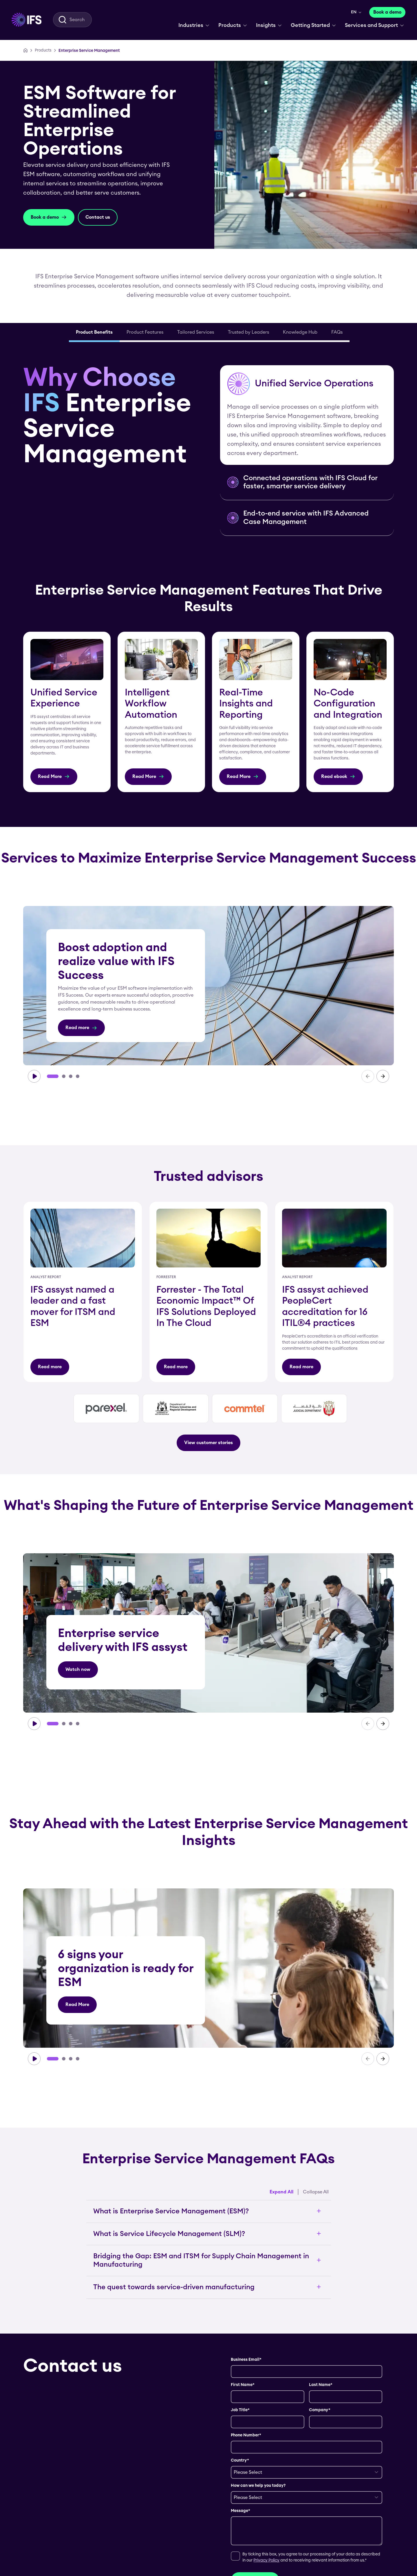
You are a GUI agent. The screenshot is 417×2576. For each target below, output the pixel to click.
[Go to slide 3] (70, 1076)
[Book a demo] (387, 12)
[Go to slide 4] (77, 1076)
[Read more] (81, 1028)
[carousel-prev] (367, 1076)
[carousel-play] (34, 1076)
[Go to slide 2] (63, 1076)
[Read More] (53, 776)
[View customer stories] (208, 1443)
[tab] (94, 333)
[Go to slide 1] (52, 1076)
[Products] (43, 50)
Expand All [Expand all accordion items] (281, 2192)
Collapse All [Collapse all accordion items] (316, 2192)
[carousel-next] (382, 1076)
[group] (208, 985)
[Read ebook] (338, 776)
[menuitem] (26, 20)
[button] (307, 415)
